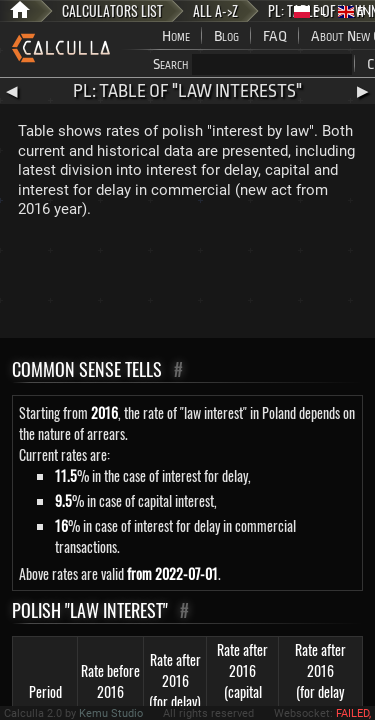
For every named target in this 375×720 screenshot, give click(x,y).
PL (310, 11)
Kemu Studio (111, 713)
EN (354, 11)
